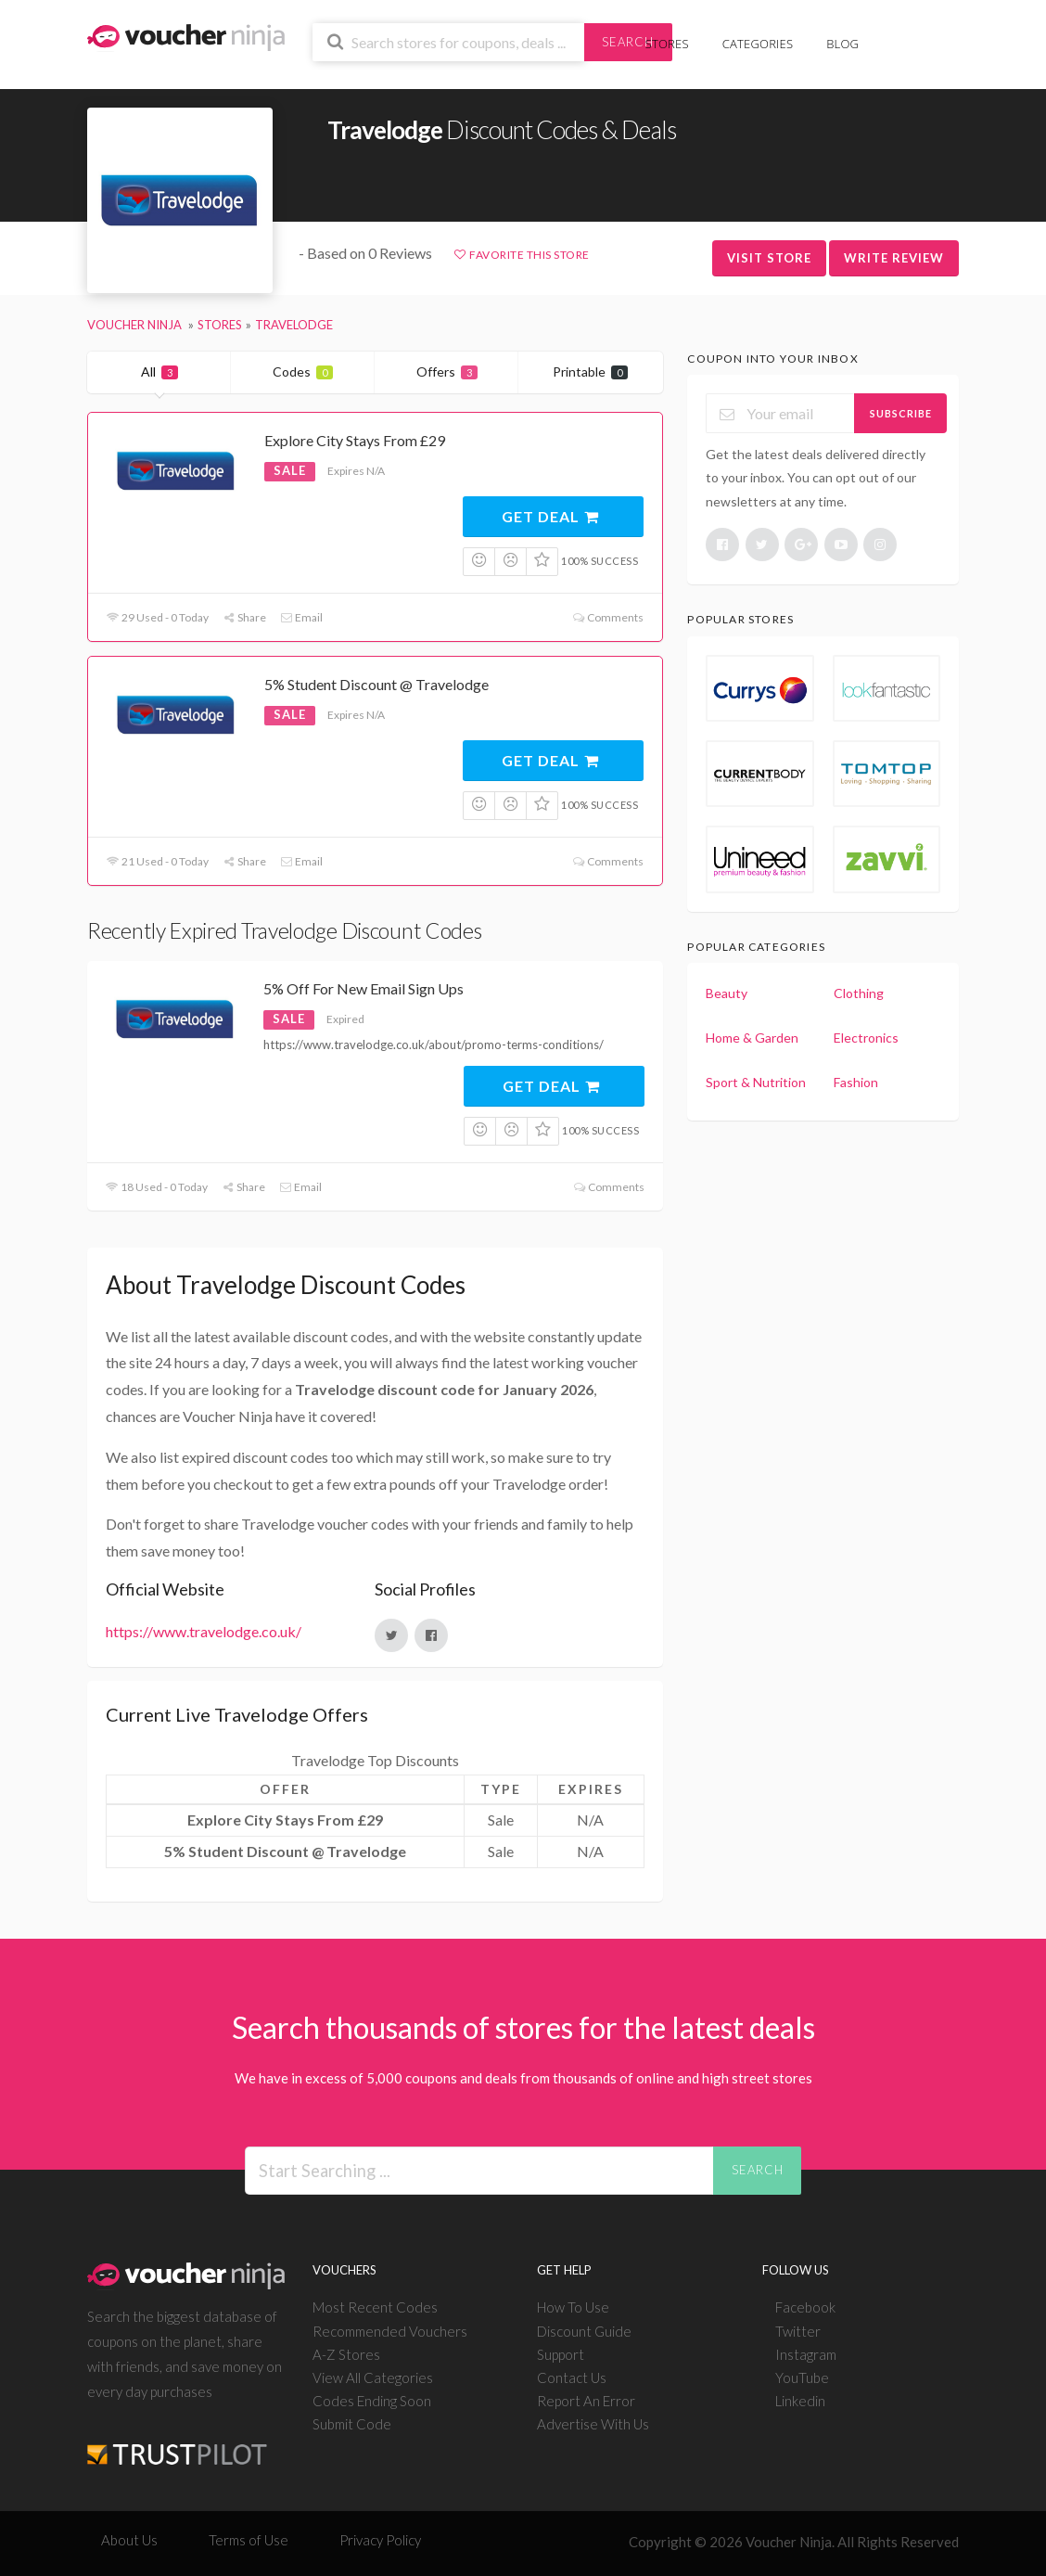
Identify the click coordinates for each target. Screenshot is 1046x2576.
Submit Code (352, 2424)
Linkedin (800, 2400)
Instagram (805, 2354)
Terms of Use (248, 2539)
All (159, 371)
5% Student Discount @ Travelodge (376, 684)
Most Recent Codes (375, 2307)
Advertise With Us (593, 2424)
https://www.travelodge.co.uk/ (203, 1631)
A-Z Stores (346, 2354)
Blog (842, 43)
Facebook (805, 2307)
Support (560, 2354)
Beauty (726, 993)
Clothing (859, 993)
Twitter (798, 2331)
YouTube (802, 2377)
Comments (607, 617)
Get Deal (551, 516)
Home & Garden (752, 1037)
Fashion (856, 1082)
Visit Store (769, 257)
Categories (757, 43)
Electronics (866, 1037)
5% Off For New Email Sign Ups (363, 988)
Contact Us (571, 2377)
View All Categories (373, 2377)
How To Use (573, 2307)
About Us (129, 2539)
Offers (447, 371)
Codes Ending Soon (372, 2400)
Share (244, 617)
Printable (590, 371)
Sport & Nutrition (756, 1082)
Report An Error (586, 2400)
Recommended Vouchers (390, 2331)
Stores (667, 43)
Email (301, 617)
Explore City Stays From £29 (354, 440)
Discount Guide (584, 2331)
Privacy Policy (380, 2539)
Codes (303, 371)
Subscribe (901, 413)
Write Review (894, 257)
